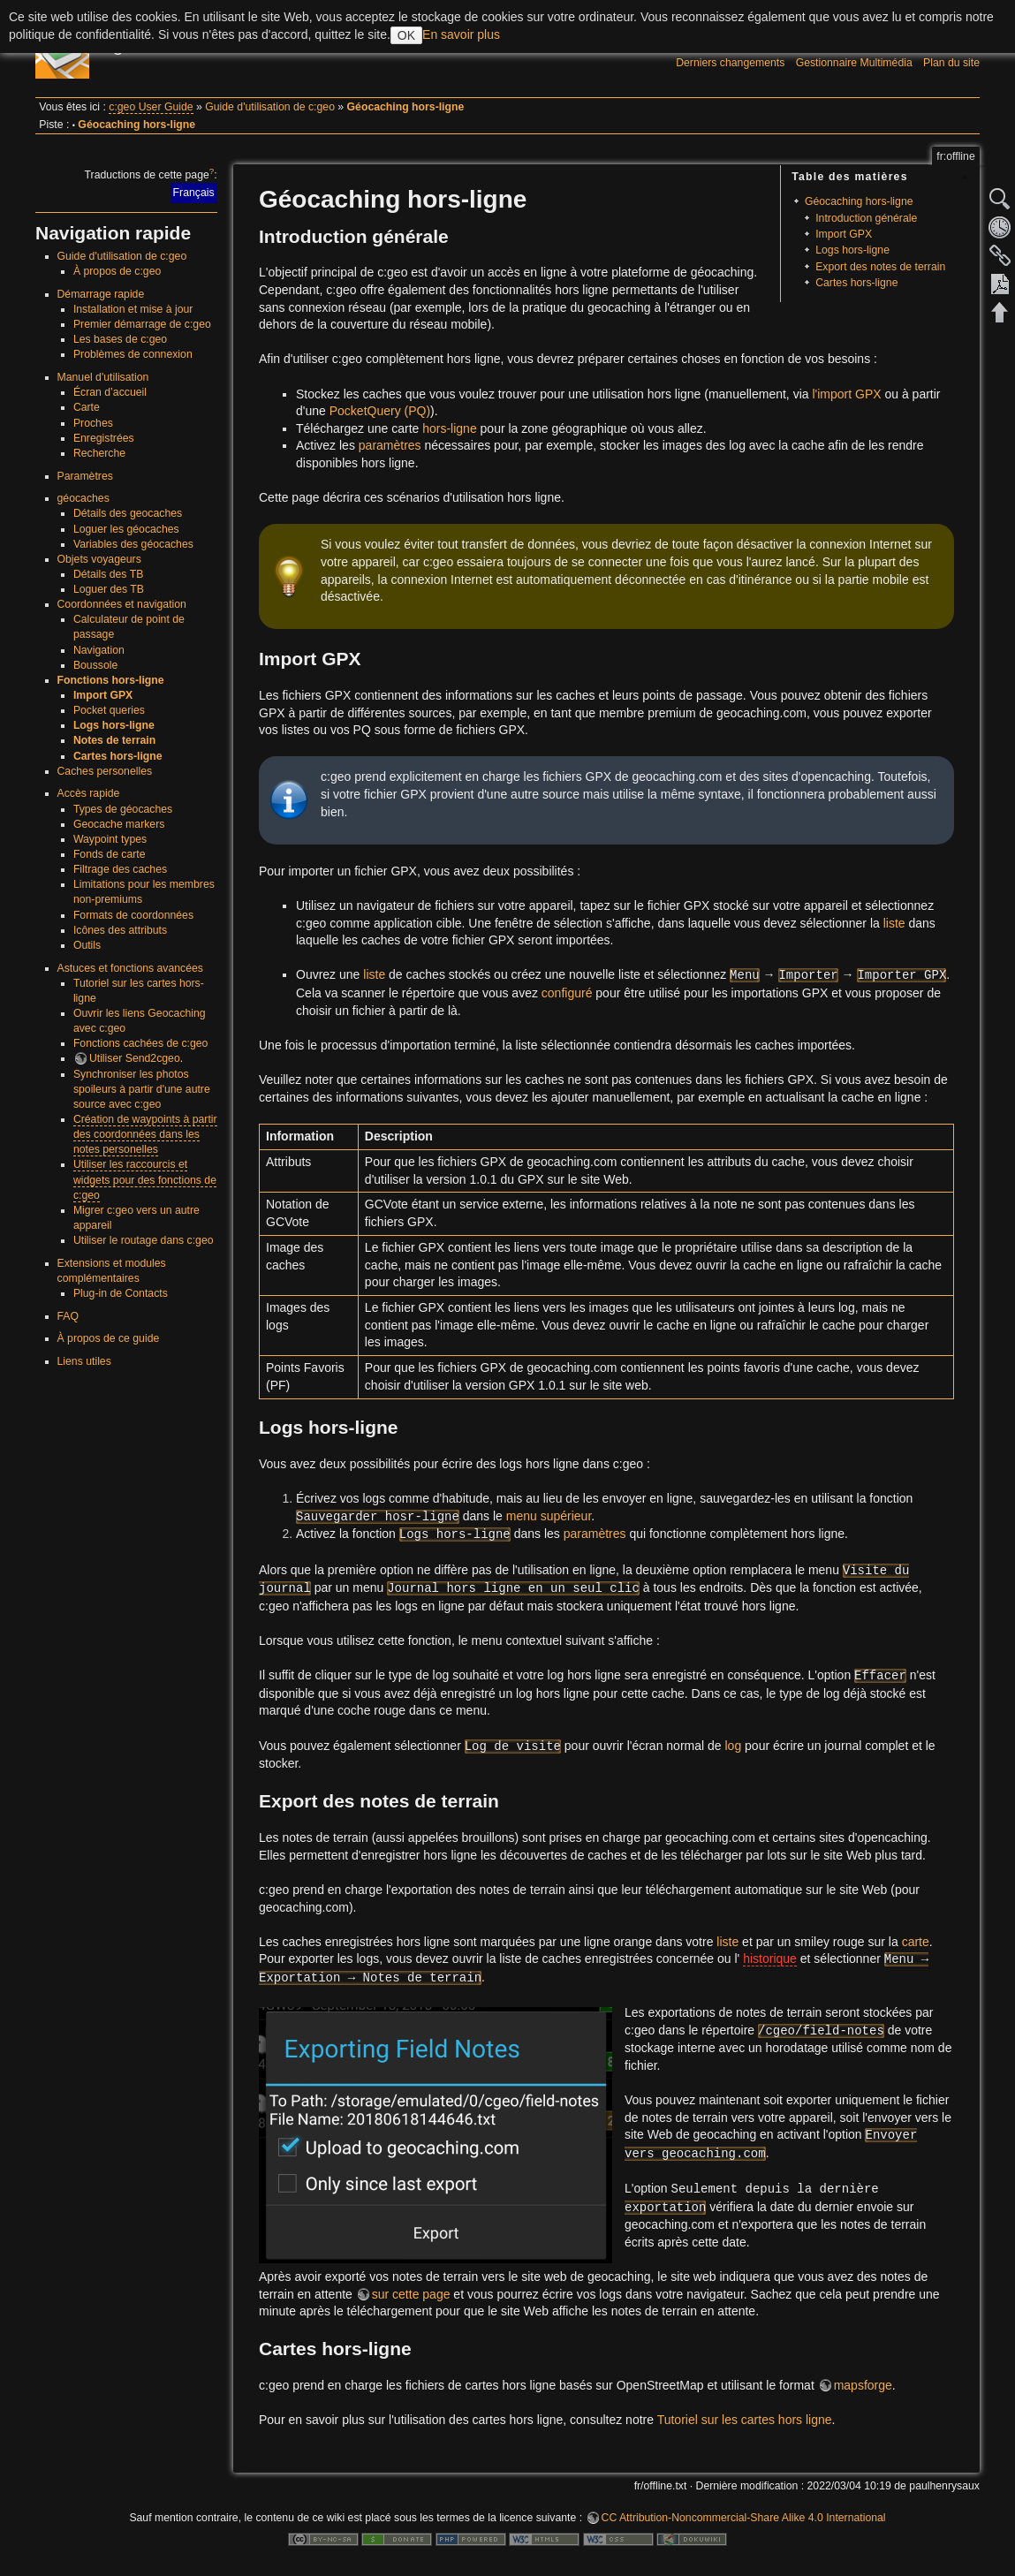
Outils (87, 945)
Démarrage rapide (101, 294)
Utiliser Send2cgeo (134, 1058)
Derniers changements (730, 63)
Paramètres (85, 476)
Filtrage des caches (120, 869)
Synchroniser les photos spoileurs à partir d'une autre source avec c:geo (141, 1089)
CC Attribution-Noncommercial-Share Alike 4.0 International (744, 2518)
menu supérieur (549, 1516)
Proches (93, 423)
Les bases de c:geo (120, 339)
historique (770, 1958)
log (732, 1746)
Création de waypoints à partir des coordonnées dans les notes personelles (145, 1134)
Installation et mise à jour (133, 309)
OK (406, 35)
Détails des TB (108, 574)
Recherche (99, 453)
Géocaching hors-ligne (406, 107)
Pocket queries (109, 710)
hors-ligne (449, 428)
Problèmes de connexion (133, 354)
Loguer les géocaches (126, 529)
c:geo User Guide (151, 107)
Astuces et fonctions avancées (130, 968)
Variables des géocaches (133, 544)
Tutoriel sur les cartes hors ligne (744, 2420)
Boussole (95, 665)
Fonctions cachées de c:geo (140, 1043)
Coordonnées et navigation (121, 604)
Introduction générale (866, 218)
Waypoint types (110, 839)
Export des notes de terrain (880, 267)
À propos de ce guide (108, 1338)
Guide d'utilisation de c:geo (270, 107)
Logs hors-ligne (114, 725)
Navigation (99, 650)
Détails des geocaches (127, 513)
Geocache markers (119, 824)
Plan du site (951, 63)
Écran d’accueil (110, 392)
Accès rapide (88, 793)
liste (894, 923)
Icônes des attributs (120, 930)
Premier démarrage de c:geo (142, 324)
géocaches (83, 498)
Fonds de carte (109, 854)
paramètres (390, 445)
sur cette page (411, 2294)
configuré (567, 993)
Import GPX (103, 695)
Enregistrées (103, 438)
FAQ (68, 1316)
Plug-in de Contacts (120, 1293)
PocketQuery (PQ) (379, 411)
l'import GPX (846, 394)
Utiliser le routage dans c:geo (143, 1240)
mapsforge (863, 2385)
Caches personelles (105, 771)
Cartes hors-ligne (118, 756)
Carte (86, 407)
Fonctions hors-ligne (110, 680)
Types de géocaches (122, 809)
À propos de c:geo (117, 271)
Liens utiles (84, 1361)
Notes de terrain (114, 740)
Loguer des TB (108, 589)
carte (915, 1942)
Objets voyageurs (99, 559)
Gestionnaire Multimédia (854, 63)
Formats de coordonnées (133, 915)
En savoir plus (461, 34)
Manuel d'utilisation (103, 377)
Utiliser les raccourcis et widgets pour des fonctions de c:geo (144, 1179)
